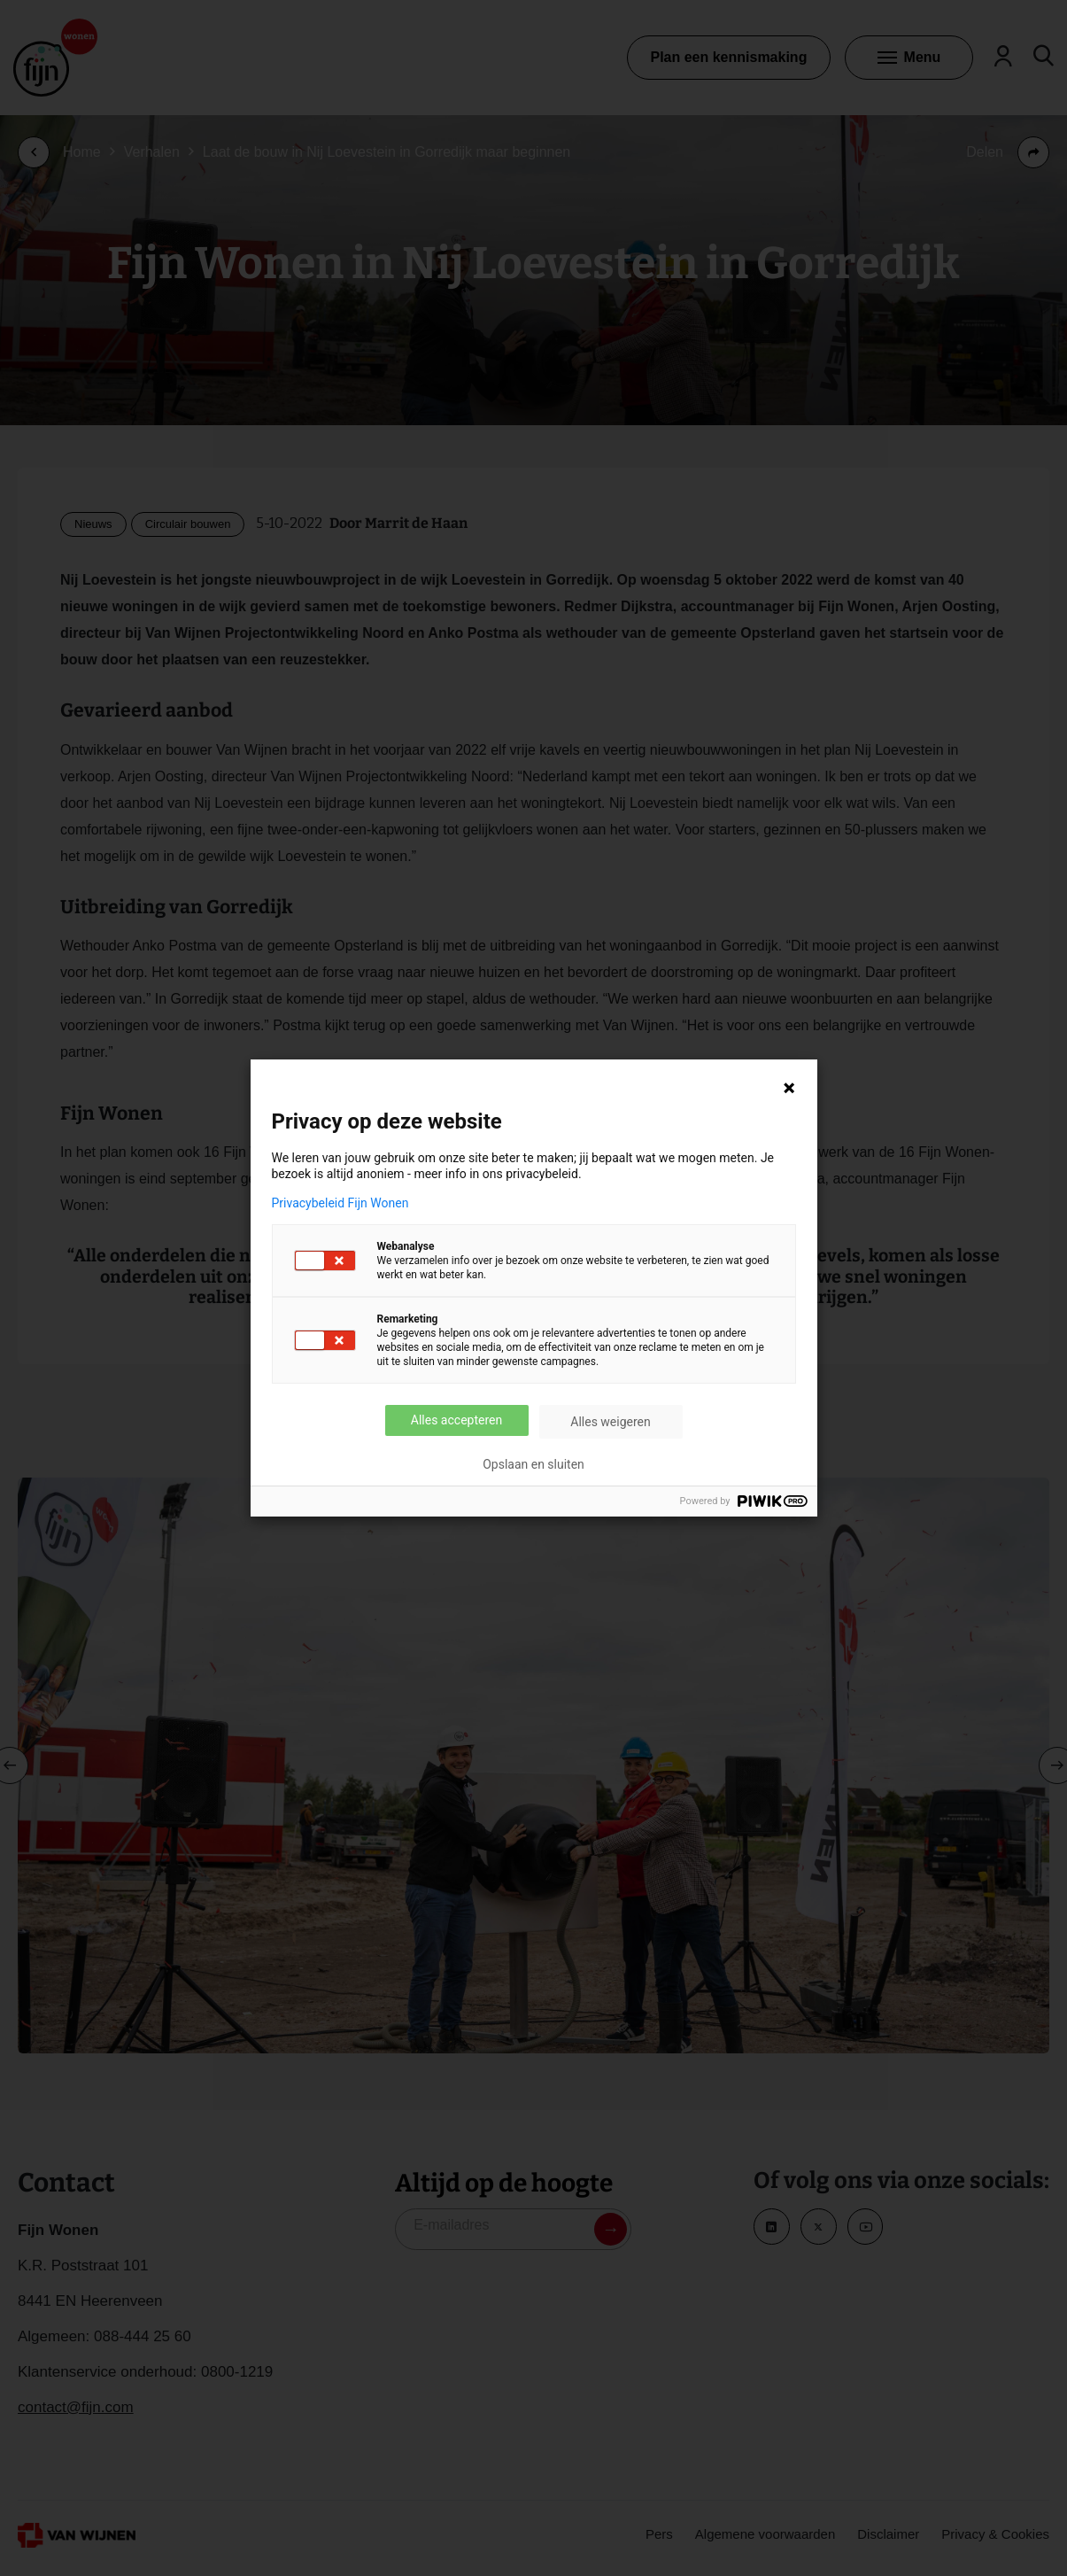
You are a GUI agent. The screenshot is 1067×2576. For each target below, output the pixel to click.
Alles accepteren (456, 1420)
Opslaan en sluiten (533, 1464)
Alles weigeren (610, 1422)
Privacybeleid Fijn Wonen (340, 1203)
